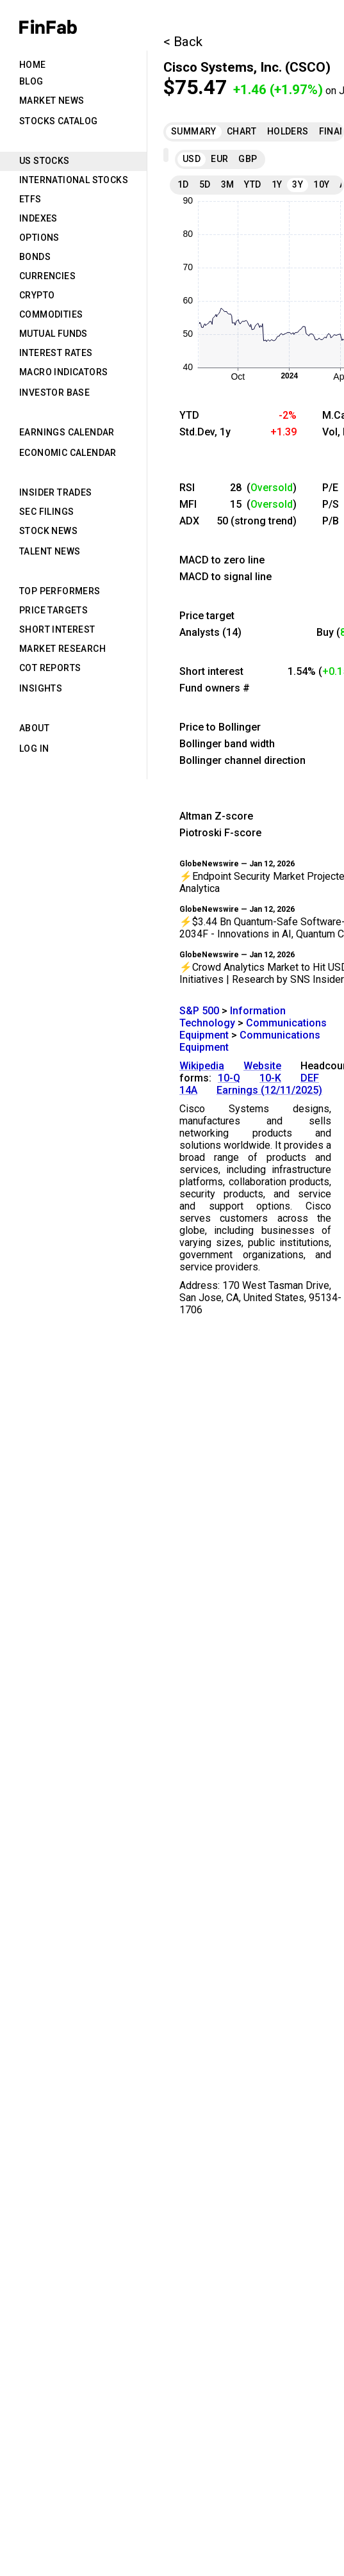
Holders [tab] (288, 131)
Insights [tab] (40, 688)
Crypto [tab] (36, 295)
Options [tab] (39, 237)
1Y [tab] (277, 184)
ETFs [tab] (30, 199)
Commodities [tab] (51, 314)
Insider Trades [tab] (55, 492)
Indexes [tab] (38, 218)
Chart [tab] (242, 131)
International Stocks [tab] (73, 180)
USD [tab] (192, 159)
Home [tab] (32, 65)
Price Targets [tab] (53, 610)
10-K (270, 1078)
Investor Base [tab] (54, 392)
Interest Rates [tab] (56, 353)
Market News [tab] (51, 100)
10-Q (229, 1078)
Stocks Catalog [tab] (58, 121)
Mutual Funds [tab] (53, 333)
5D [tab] (205, 184)
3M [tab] (227, 184)
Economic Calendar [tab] (68, 453)
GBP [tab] (247, 159)
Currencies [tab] (47, 276)
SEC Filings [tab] (46, 511)
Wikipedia (201, 1066)
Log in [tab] (34, 748)
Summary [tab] (194, 131)
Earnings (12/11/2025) (269, 1090)
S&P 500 (199, 1011)
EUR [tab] (219, 159)
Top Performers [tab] (60, 591)
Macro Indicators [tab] (63, 372)
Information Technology (232, 1017)
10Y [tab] (321, 184)
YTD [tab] (252, 184)
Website (262, 1066)
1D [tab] (183, 184)
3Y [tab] (297, 184)
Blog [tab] (31, 81)
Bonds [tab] (35, 257)
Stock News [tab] (48, 531)
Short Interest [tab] (57, 629)
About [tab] (34, 728)
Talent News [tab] (49, 551)
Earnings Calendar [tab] (67, 432)
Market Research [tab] (62, 649)
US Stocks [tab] (44, 161)
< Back (182, 41)
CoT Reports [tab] (50, 668)
